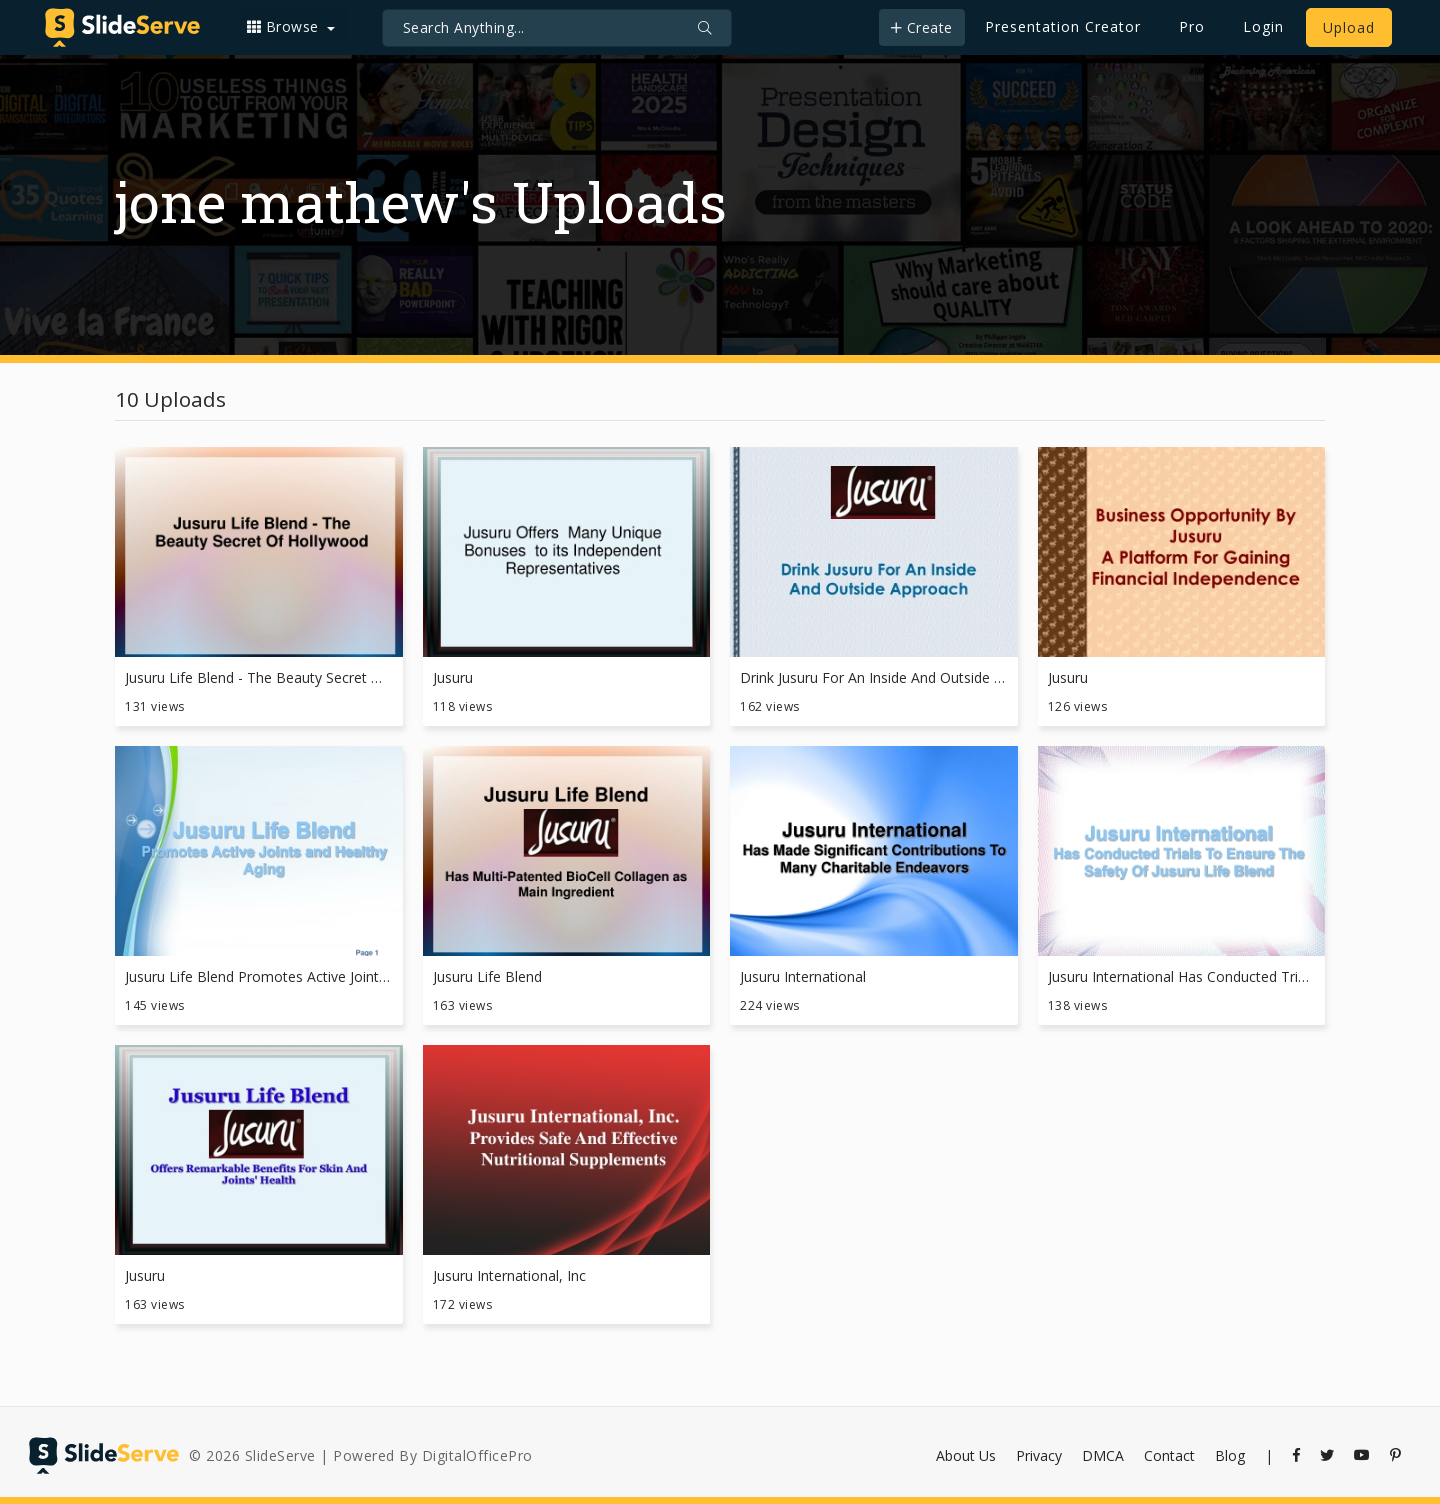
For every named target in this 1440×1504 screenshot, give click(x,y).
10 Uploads (170, 399)
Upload (1349, 27)
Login (1263, 26)
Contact (1169, 1455)
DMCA (1103, 1455)
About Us (966, 1455)
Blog (1230, 1455)
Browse (285, 26)
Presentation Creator (1063, 26)
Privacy (1039, 1455)
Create (922, 27)
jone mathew (287, 201)
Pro (1192, 26)
